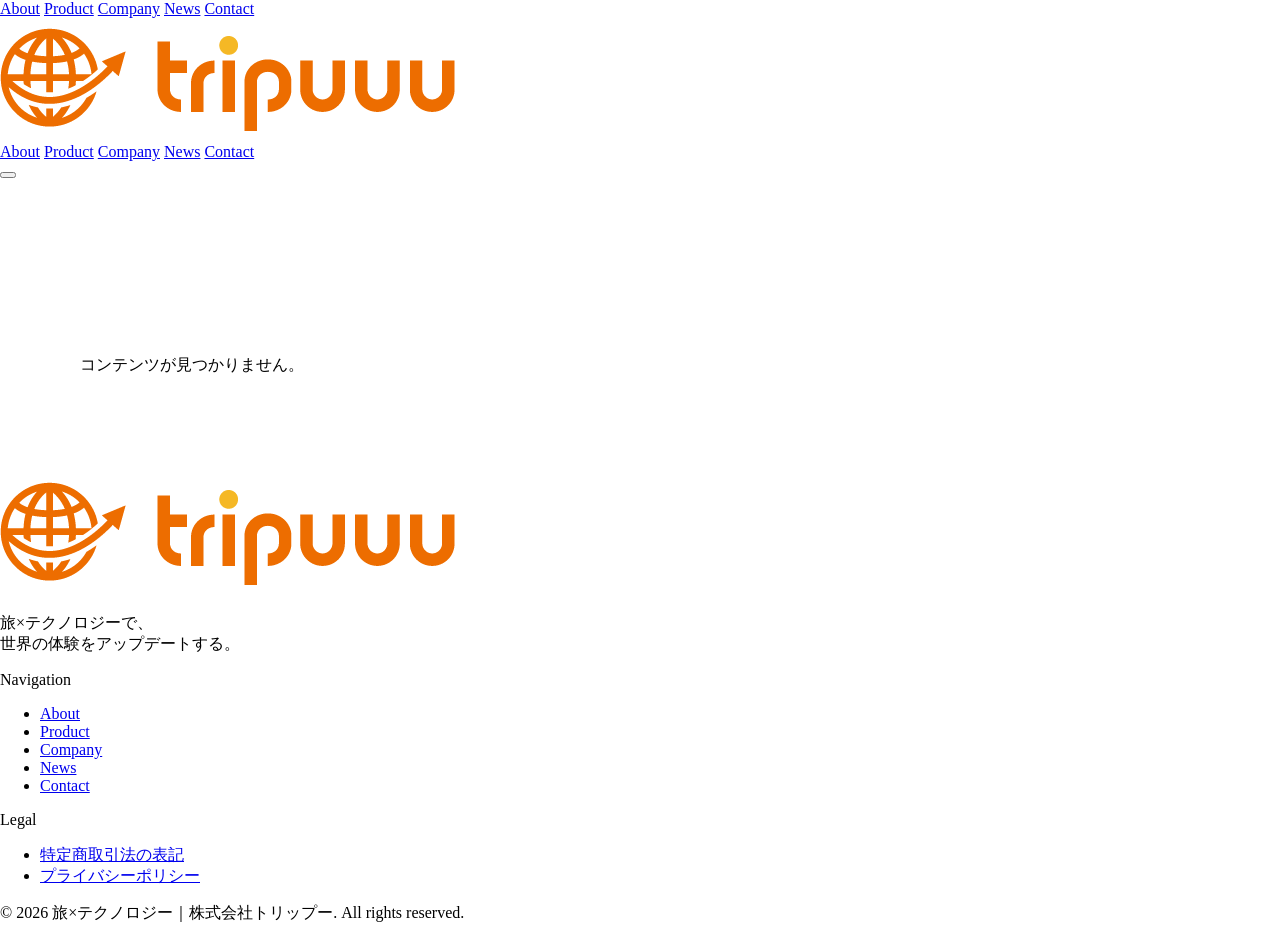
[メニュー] (8, 175)
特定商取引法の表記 (112, 854)
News (182, 8)
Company (129, 8)
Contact (229, 8)
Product (69, 8)
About (20, 8)
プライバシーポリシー (120, 875)
